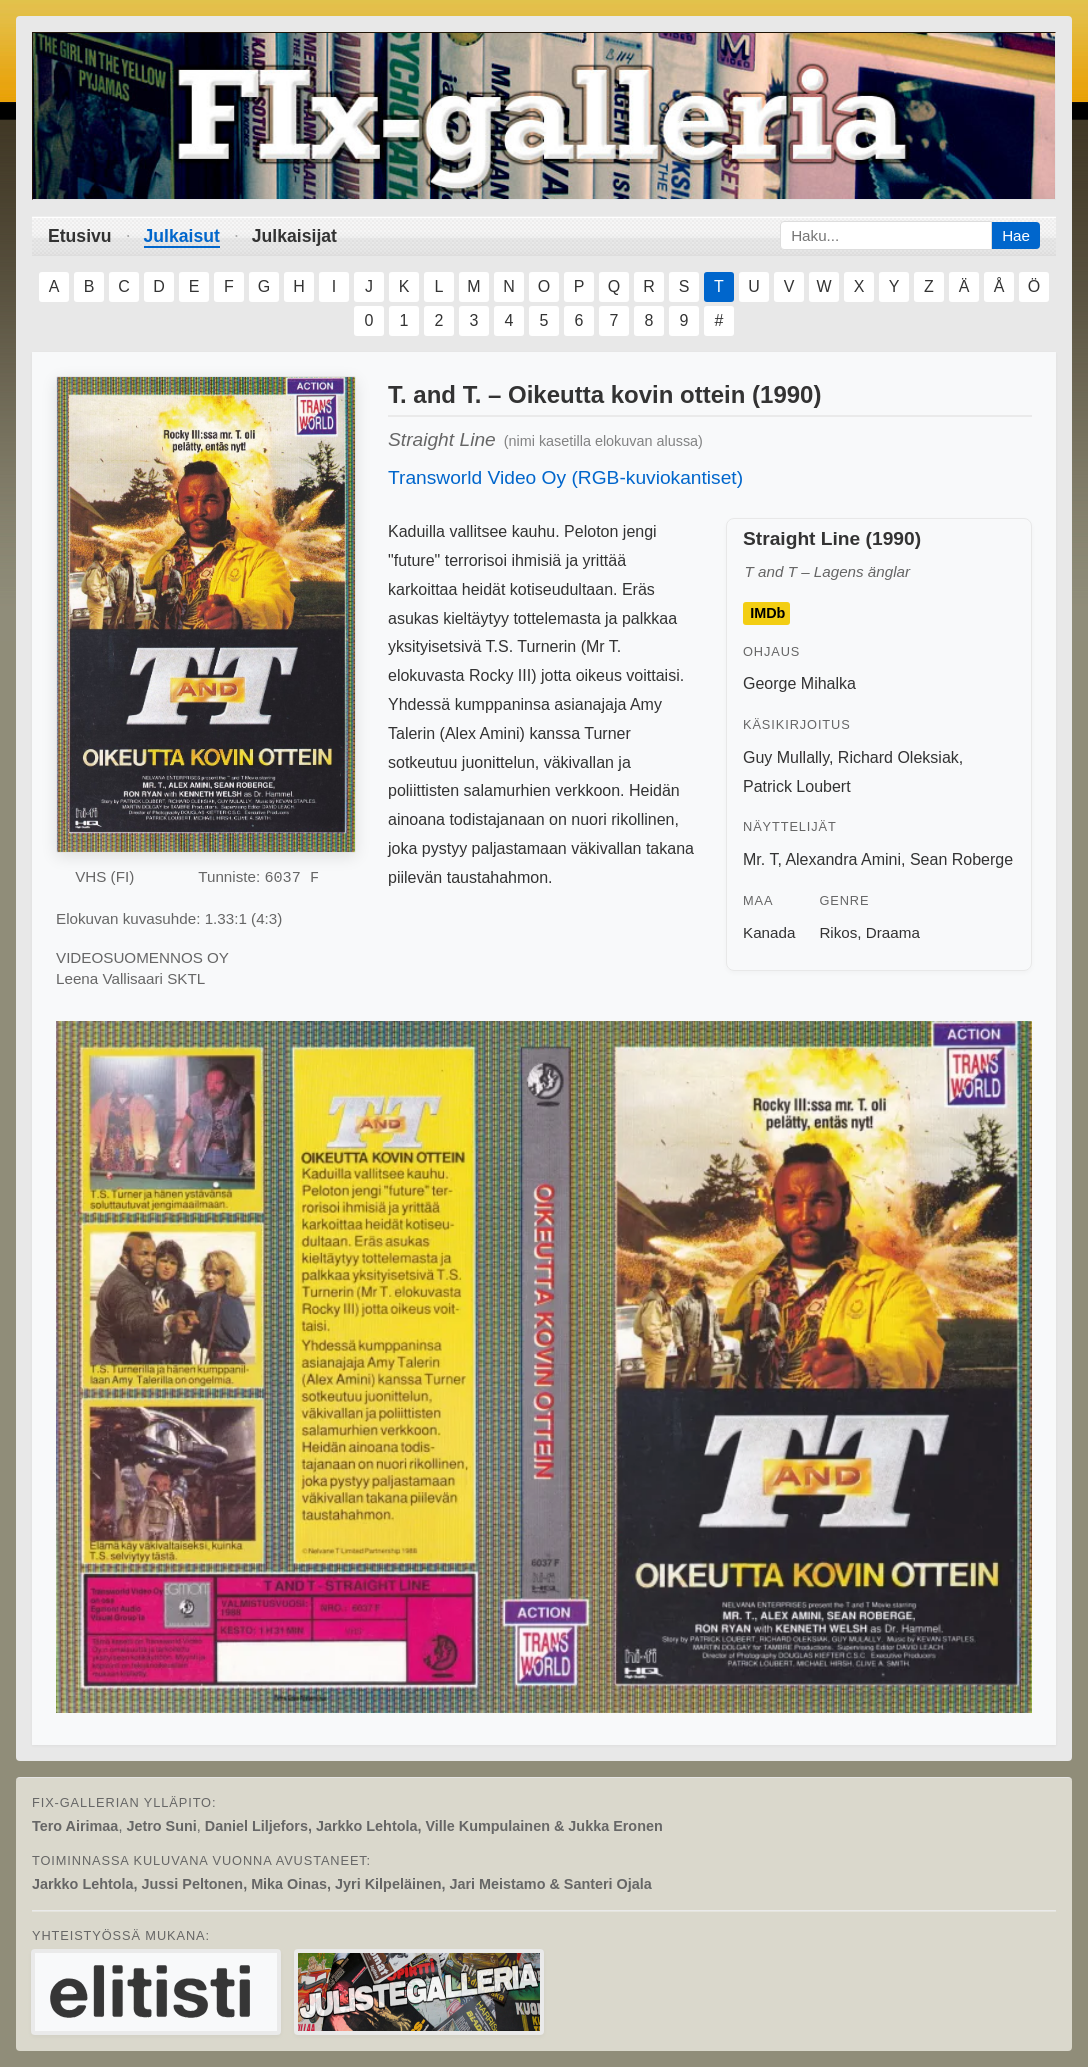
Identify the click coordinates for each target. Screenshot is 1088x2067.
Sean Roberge (961, 859)
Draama (893, 932)
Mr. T (760, 859)
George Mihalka (799, 683)
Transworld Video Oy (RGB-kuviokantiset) (565, 477)
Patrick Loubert (797, 786)
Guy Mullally (786, 757)
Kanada (769, 932)
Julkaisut (182, 236)
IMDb (767, 613)
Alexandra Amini (843, 859)
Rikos (838, 932)
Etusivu (80, 236)
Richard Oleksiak (898, 757)
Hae (1016, 235)
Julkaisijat (294, 236)
